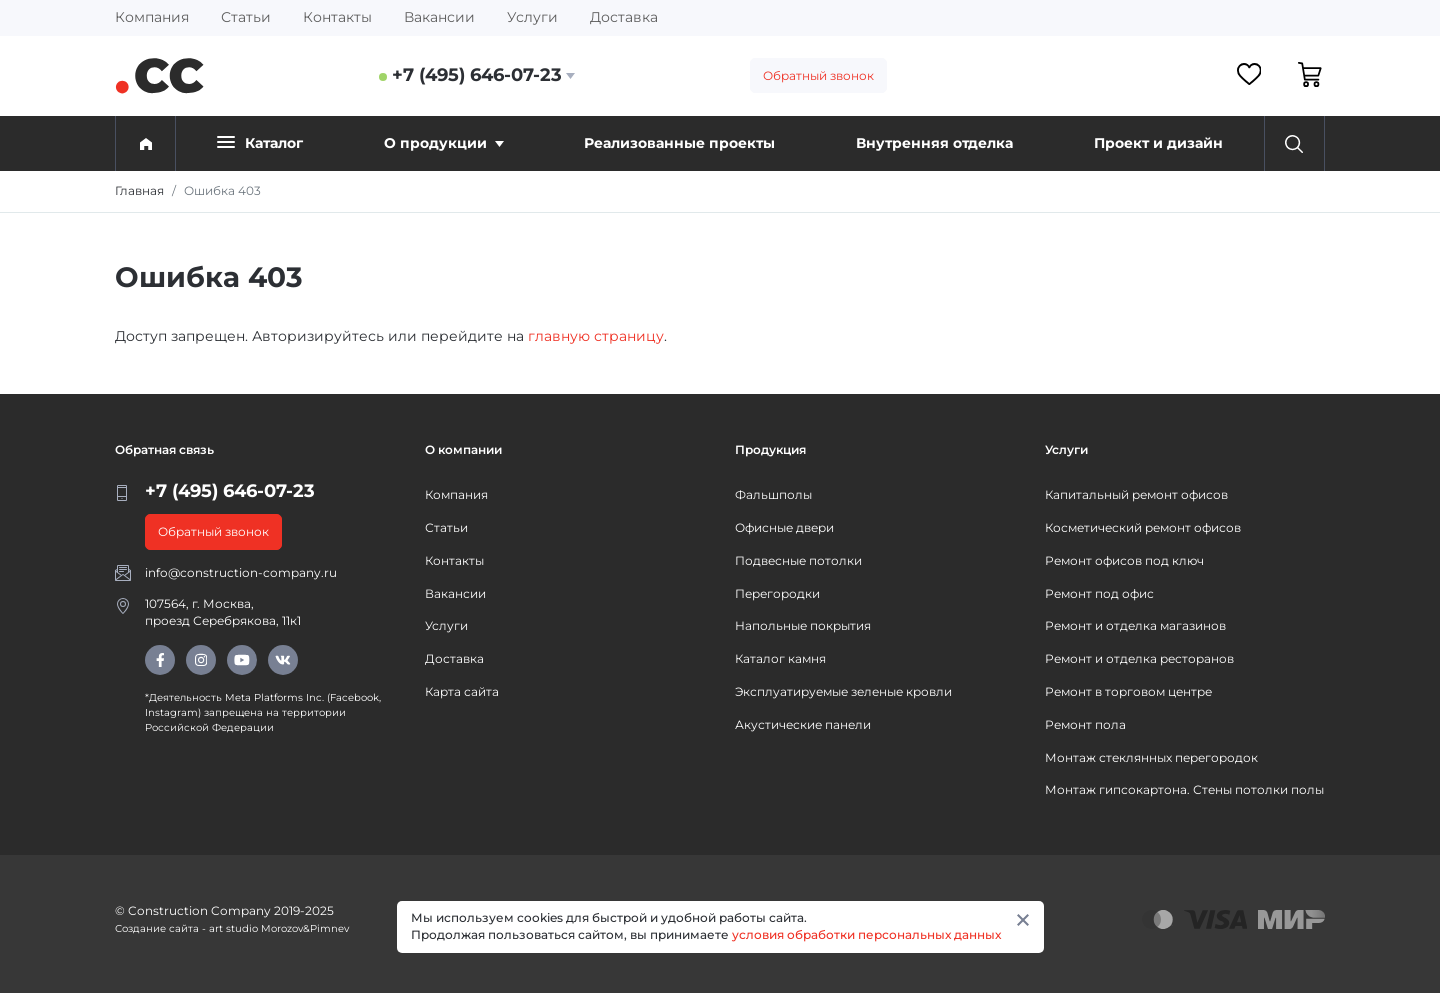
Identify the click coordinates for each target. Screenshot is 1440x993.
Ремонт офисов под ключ (1124, 560)
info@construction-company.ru (241, 572)
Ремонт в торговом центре (1128, 691)
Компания (152, 17)
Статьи (246, 17)
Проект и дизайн (1158, 143)
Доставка (624, 17)
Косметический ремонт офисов (1143, 527)
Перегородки (777, 593)
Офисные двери (784, 527)
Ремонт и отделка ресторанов (1139, 658)
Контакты (337, 17)
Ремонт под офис (1099, 593)
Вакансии (439, 17)
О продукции (444, 143)
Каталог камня (780, 658)
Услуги (532, 17)
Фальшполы (773, 494)
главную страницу (596, 336)
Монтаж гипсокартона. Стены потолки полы (1184, 789)
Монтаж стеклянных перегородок (1151, 757)
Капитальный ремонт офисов (1136, 494)
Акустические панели (803, 724)
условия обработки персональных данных (866, 934)
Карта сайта (462, 691)
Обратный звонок (818, 75)
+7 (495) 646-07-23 (477, 75)
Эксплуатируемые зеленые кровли (843, 691)
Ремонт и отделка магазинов (1135, 625)
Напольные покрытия (803, 625)
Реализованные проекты (679, 143)
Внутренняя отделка (934, 143)
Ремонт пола (1085, 724)
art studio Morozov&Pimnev (279, 928)
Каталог (260, 142)
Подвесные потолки (798, 560)
